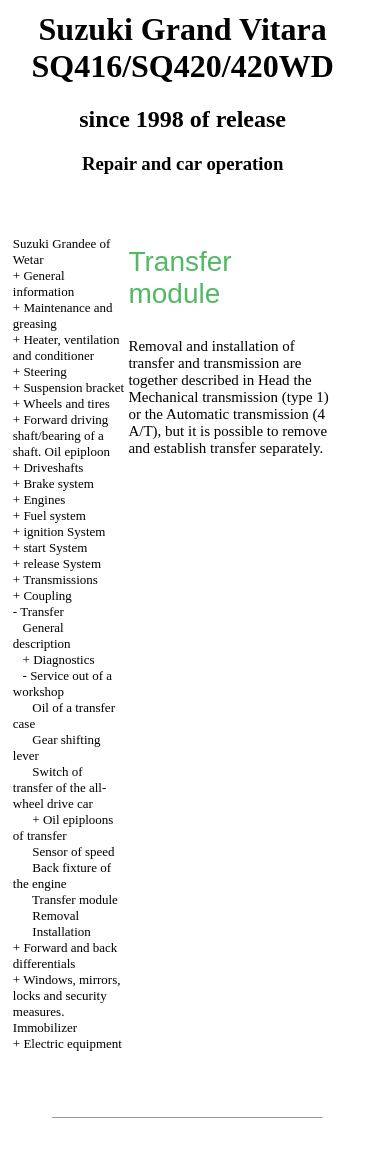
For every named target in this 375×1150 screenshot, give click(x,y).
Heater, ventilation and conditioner (66, 347)
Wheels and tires (66, 403)
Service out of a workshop (62, 683)
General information (43, 283)
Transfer (42, 611)
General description (42, 635)
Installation (61, 931)
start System (55, 547)
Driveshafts (53, 467)
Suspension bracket (73, 387)
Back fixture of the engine (62, 875)
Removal (55, 915)
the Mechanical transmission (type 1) (228, 388)
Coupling (47, 595)
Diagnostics (63, 659)
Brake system (58, 483)
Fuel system (54, 515)
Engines (44, 499)
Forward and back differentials (65, 955)
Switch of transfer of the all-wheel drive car (59, 787)
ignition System (64, 531)
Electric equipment (72, 1043)
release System (62, 563)
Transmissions (60, 579)
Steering (44, 371)
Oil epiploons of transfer (63, 827)
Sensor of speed (73, 851)
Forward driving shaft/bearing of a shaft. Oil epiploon (61, 435)
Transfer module (75, 899)
